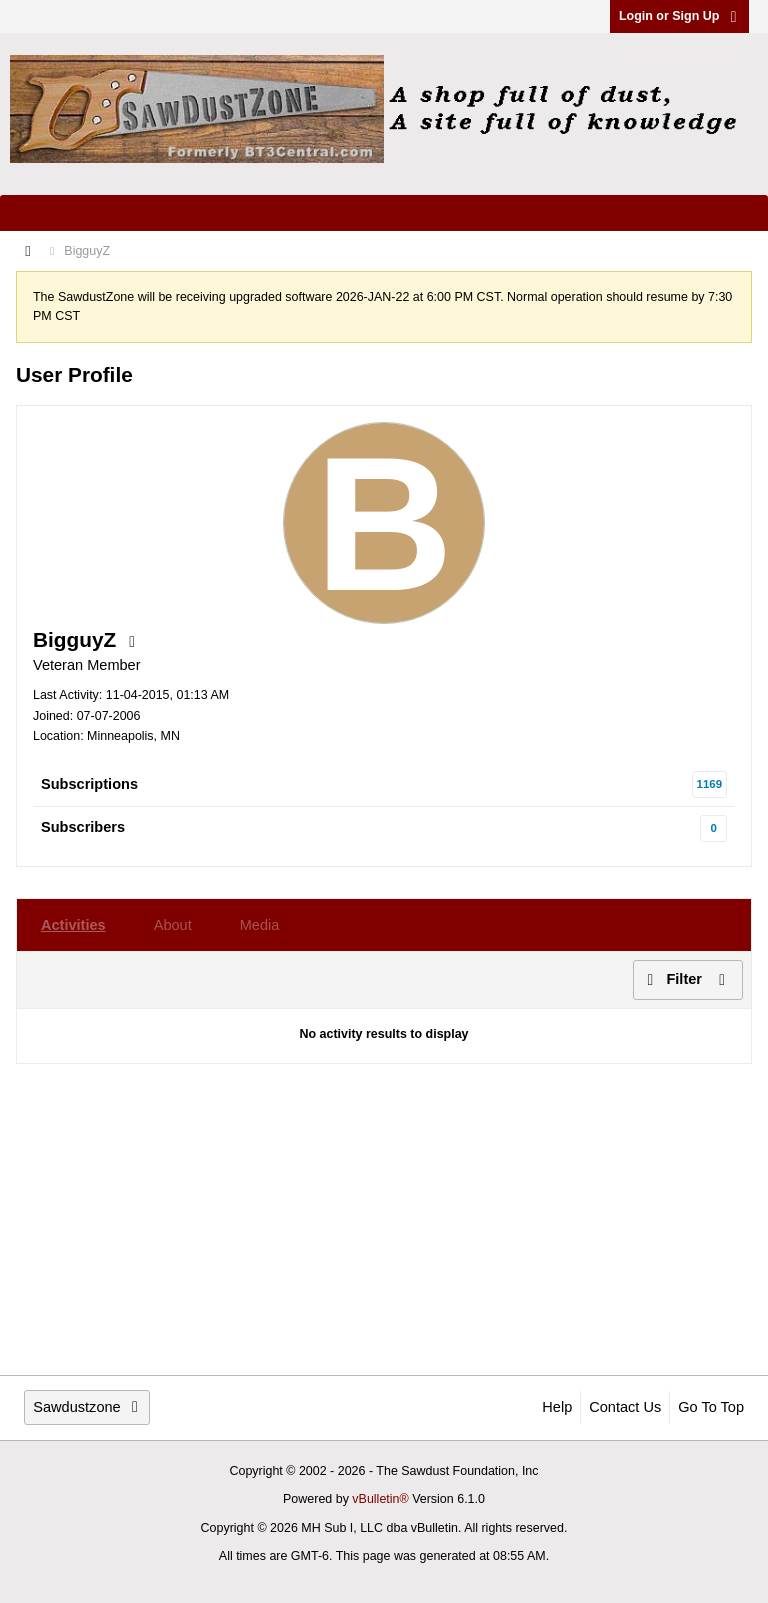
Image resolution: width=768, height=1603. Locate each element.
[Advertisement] (384, 1219)
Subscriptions (89, 784)
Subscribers (83, 827)
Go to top (711, 1407)
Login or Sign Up (679, 16)
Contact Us (625, 1407)
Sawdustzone (87, 1407)
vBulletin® (380, 1499)
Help (557, 1407)
